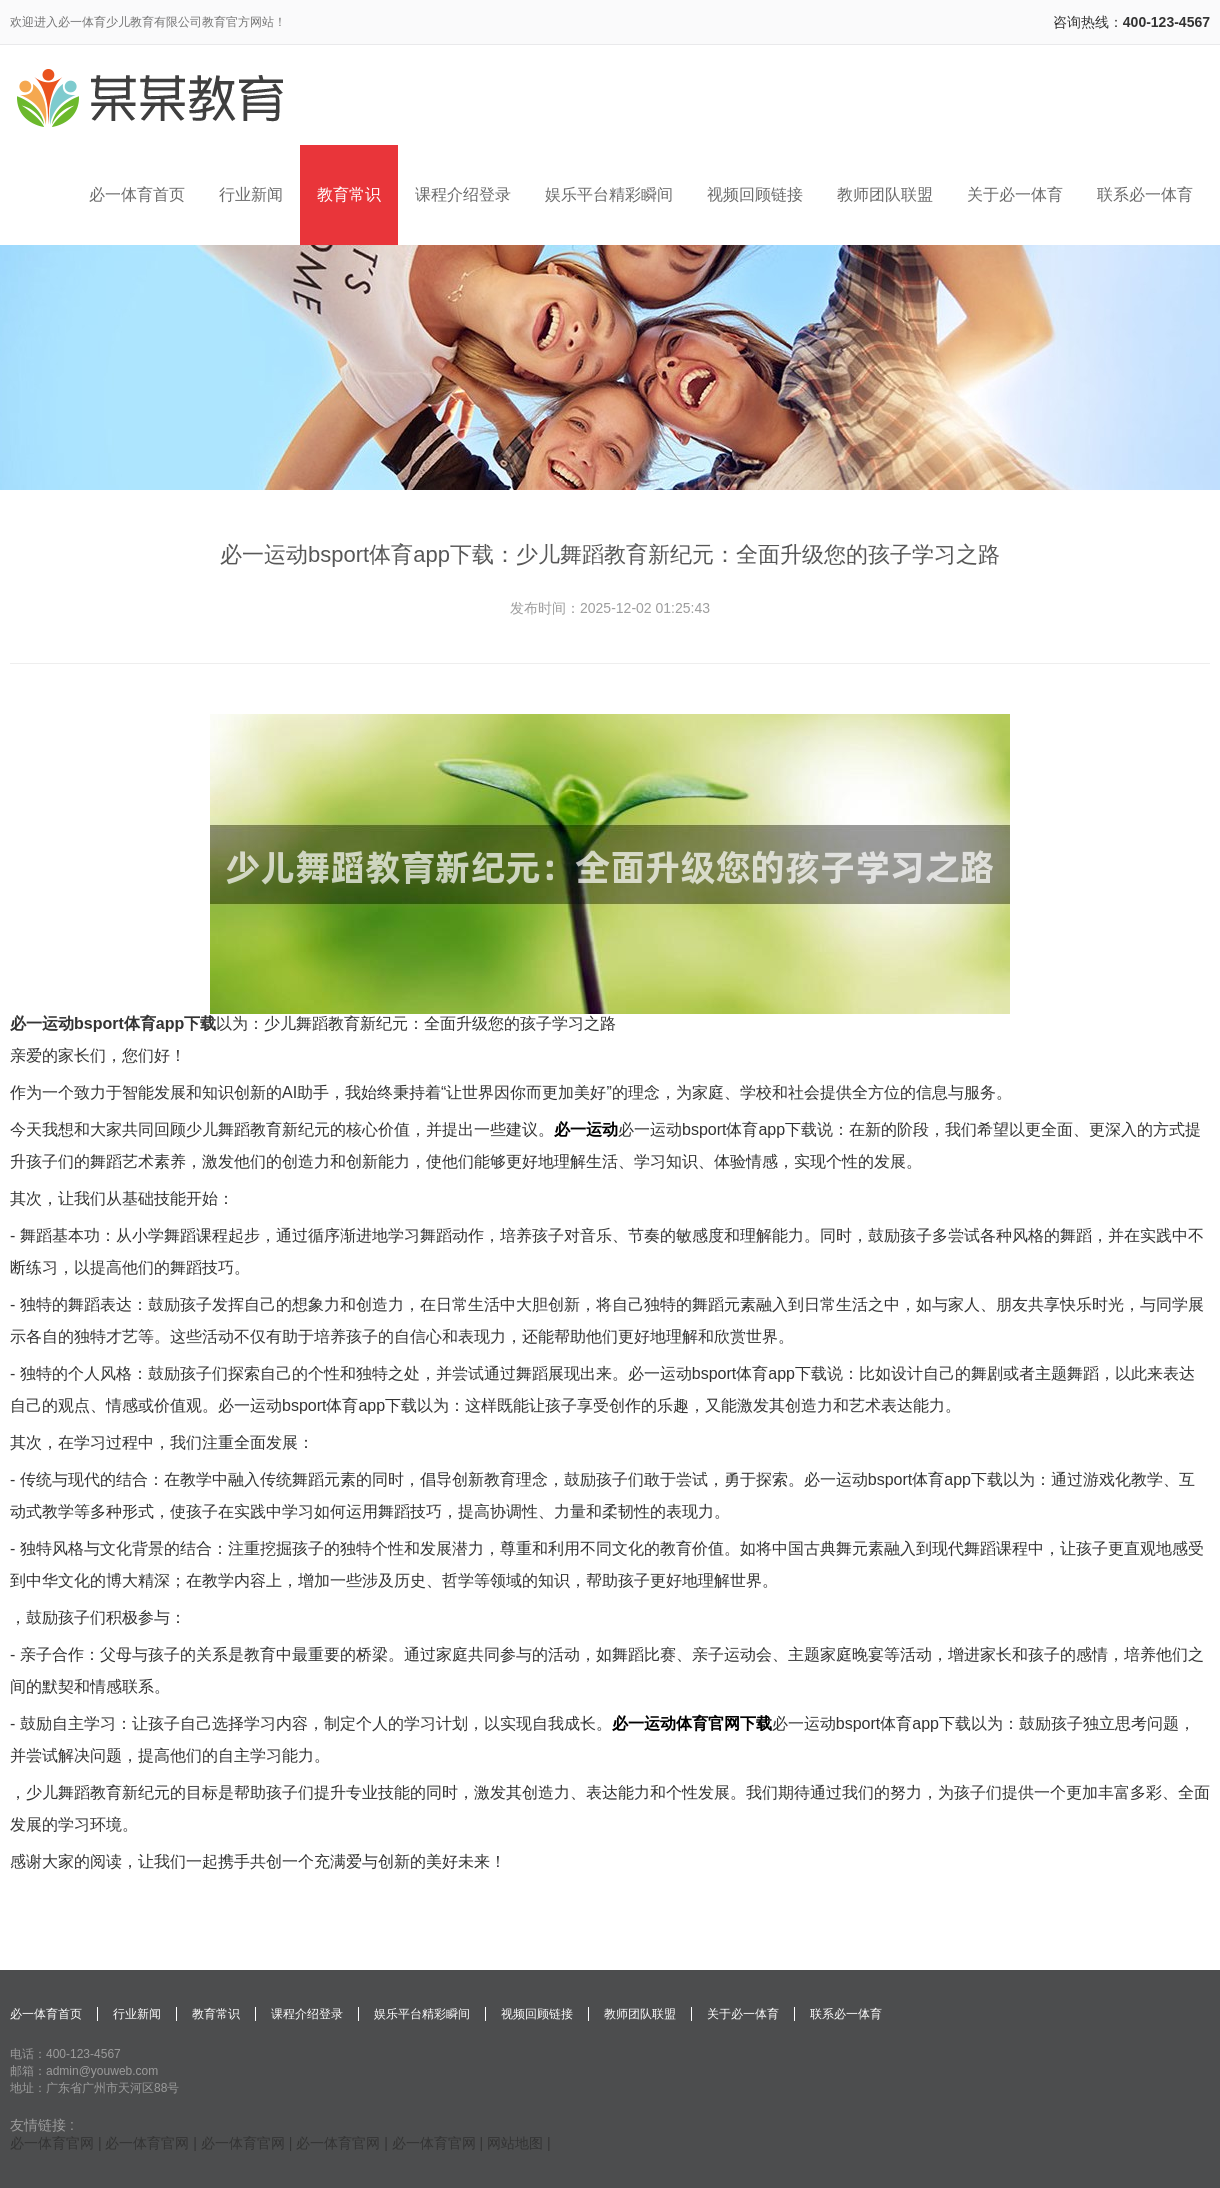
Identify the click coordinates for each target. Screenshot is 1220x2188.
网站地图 (515, 2143)
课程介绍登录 (307, 2014)
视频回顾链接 (537, 2014)
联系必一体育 (846, 2014)
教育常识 (216, 2014)
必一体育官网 (52, 2143)
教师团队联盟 (640, 2014)
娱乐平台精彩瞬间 (422, 2014)
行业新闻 (137, 2014)
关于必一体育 (743, 2014)
